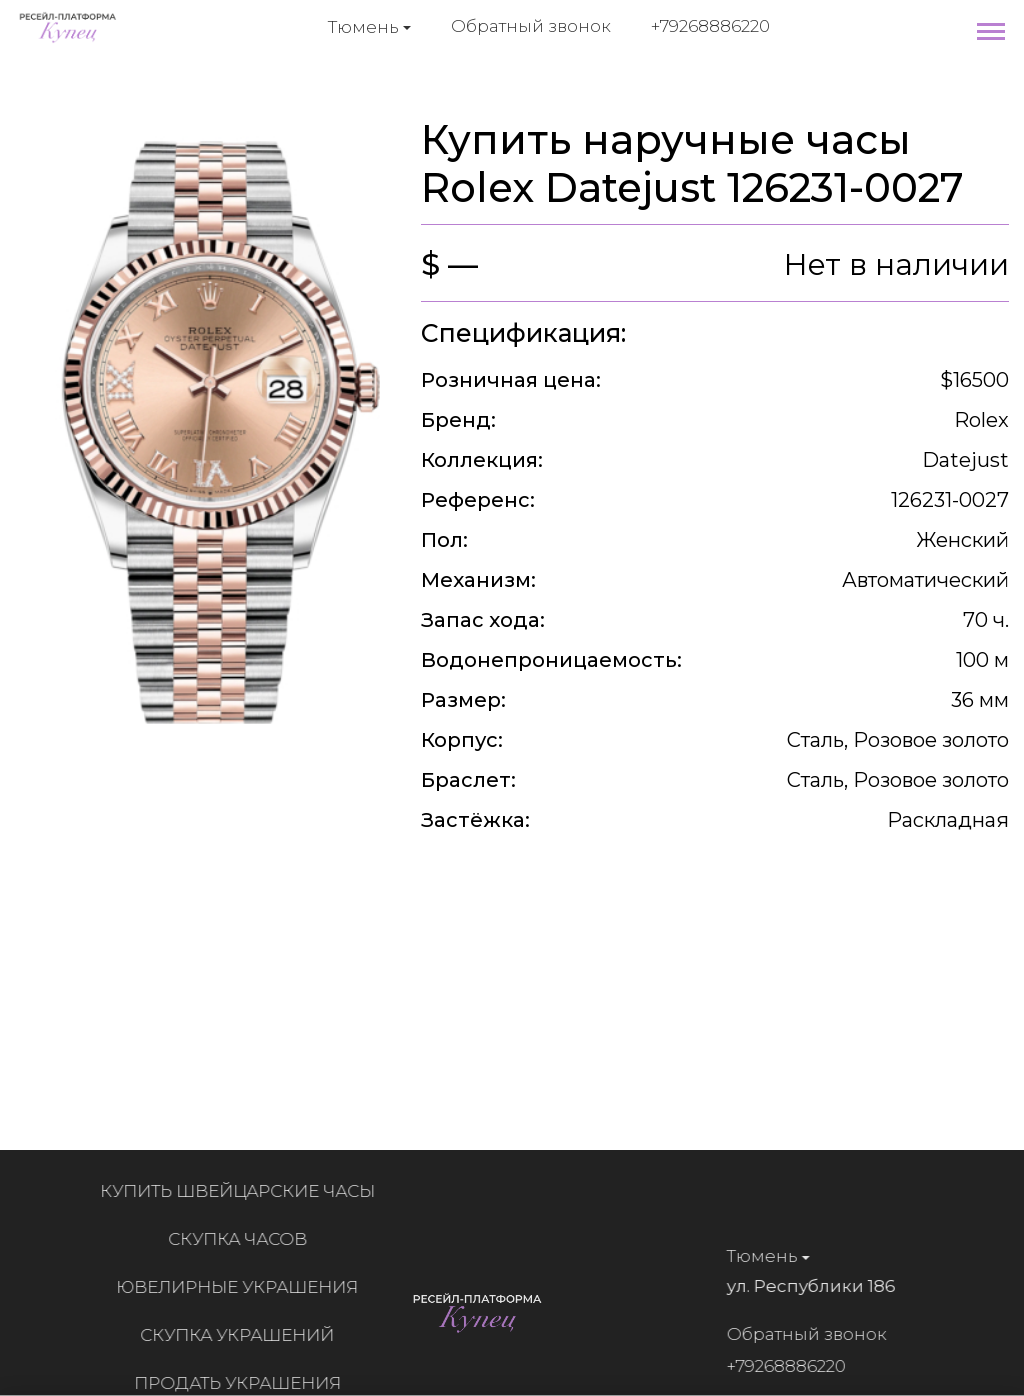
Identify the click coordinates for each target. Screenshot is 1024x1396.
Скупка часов (245, 1239)
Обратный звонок (531, 26)
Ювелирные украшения (245, 1287)
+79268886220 (710, 26)
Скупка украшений (245, 1335)
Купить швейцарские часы (245, 1191)
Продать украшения (245, 1383)
